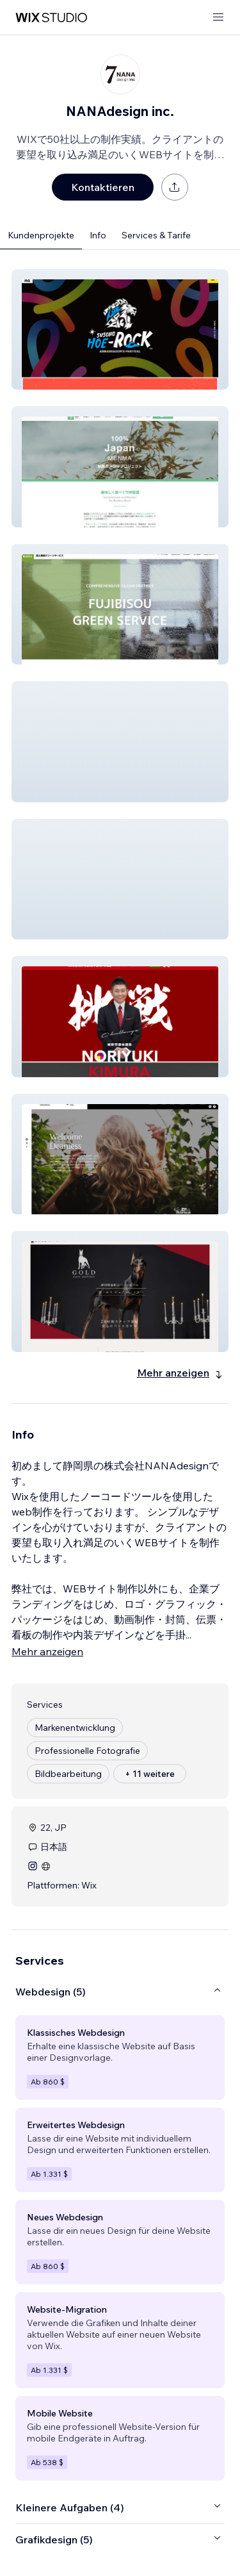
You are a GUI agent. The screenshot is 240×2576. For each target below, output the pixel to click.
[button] (120, 329)
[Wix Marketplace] (51, 17)
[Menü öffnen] (218, 17)
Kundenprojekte (41, 235)
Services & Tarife (156, 235)
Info (98, 235)
